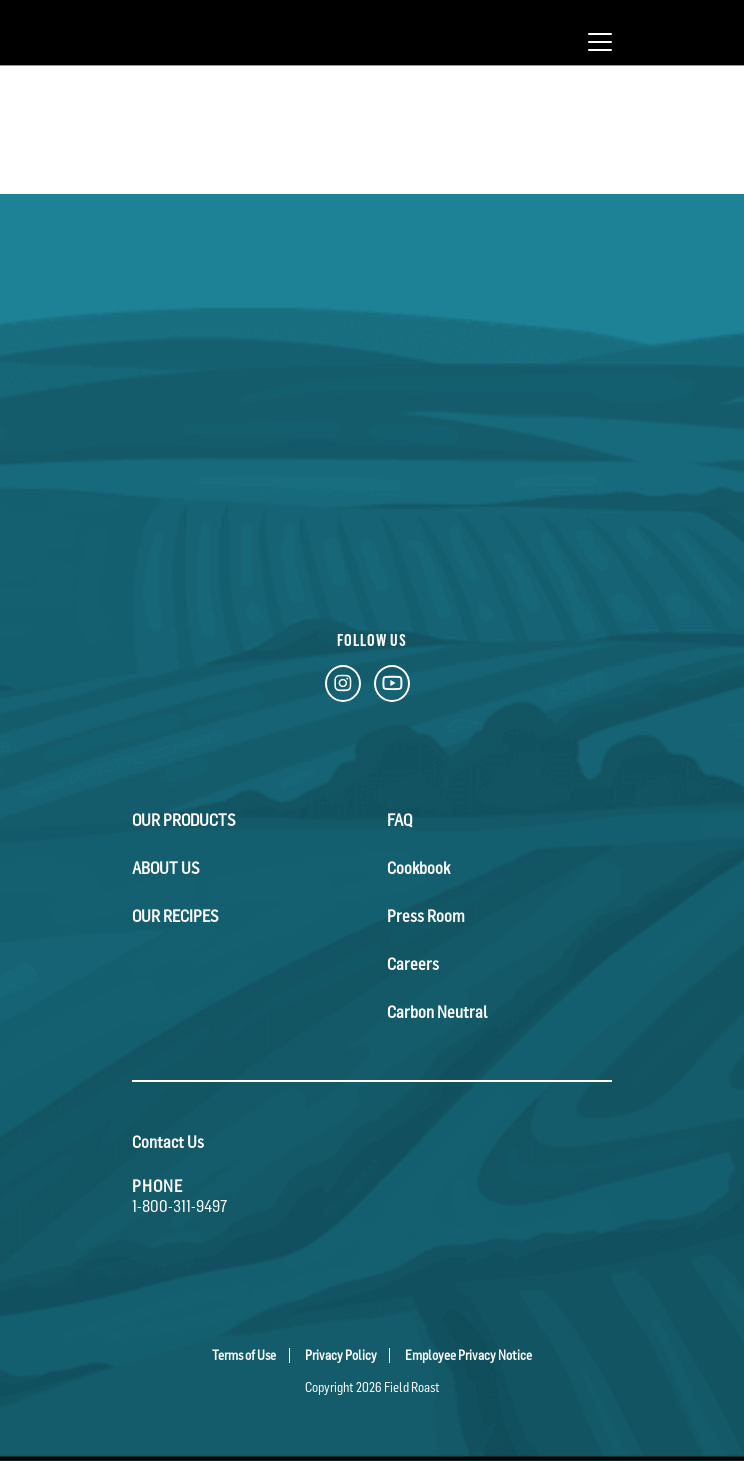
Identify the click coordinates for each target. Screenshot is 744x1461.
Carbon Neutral (437, 1012)
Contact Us (168, 1142)
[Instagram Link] (343, 687)
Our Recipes (175, 916)
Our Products (184, 820)
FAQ (399, 820)
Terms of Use (244, 1355)
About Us (166, 868)
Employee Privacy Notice (468, 1355)
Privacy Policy (341, 1355)
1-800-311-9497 (179, 1206)
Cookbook (418, 868)
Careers (413, 964)
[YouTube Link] (392, 687)
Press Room (426, 916)
